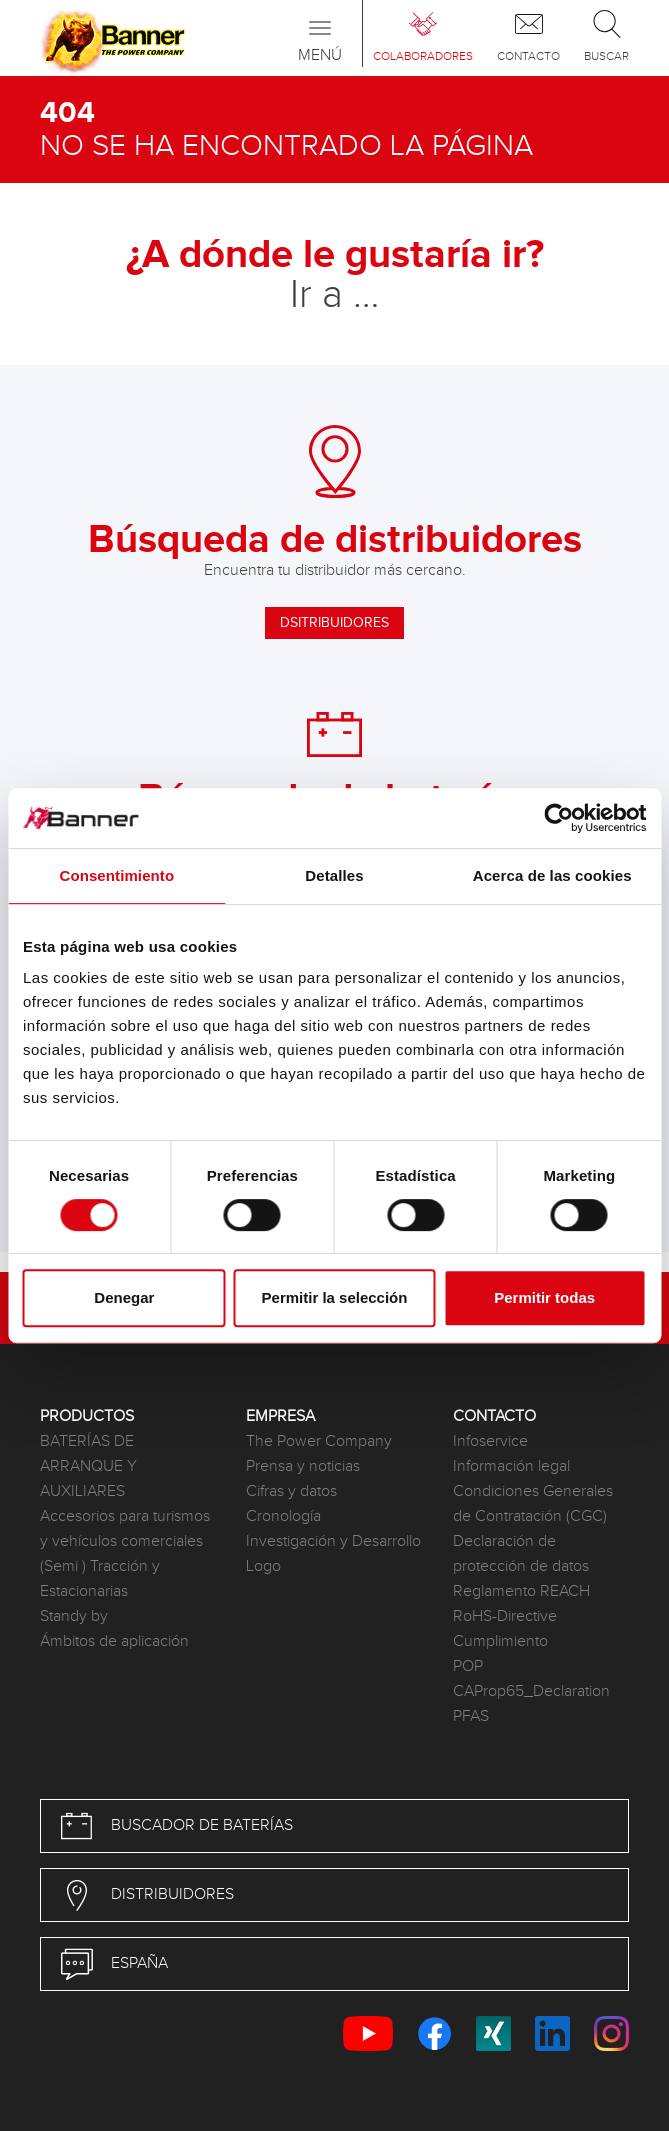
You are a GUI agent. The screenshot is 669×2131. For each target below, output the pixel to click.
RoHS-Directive (505, 1616)
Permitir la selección (335, 1297)
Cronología (283, 1516)
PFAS (471, 1716)
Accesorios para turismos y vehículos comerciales (125, 1529)
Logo (263, 1566)
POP (468, 1666)
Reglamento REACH (521, 1591)
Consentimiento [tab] (116, 875)
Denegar (124, 1297)
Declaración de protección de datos (521, 1554)
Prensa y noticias (303, 1466)
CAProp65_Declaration (531, 1691)
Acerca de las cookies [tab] (552, 875)
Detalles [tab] (334, 875)
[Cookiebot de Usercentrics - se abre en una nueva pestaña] (558, 818)
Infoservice (490, 1441)
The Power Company (319, 1441)
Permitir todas (544, 1297)
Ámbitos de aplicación (114, 1641)
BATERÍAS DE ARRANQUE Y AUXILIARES (88, 1466)
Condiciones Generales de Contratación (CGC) (533, 1504)
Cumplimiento (500, 1641)
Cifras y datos (291, 1491)
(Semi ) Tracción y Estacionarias (100, 1579)
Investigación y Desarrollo (333, 1541)
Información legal (511, 1466)
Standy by (74, 1616)
